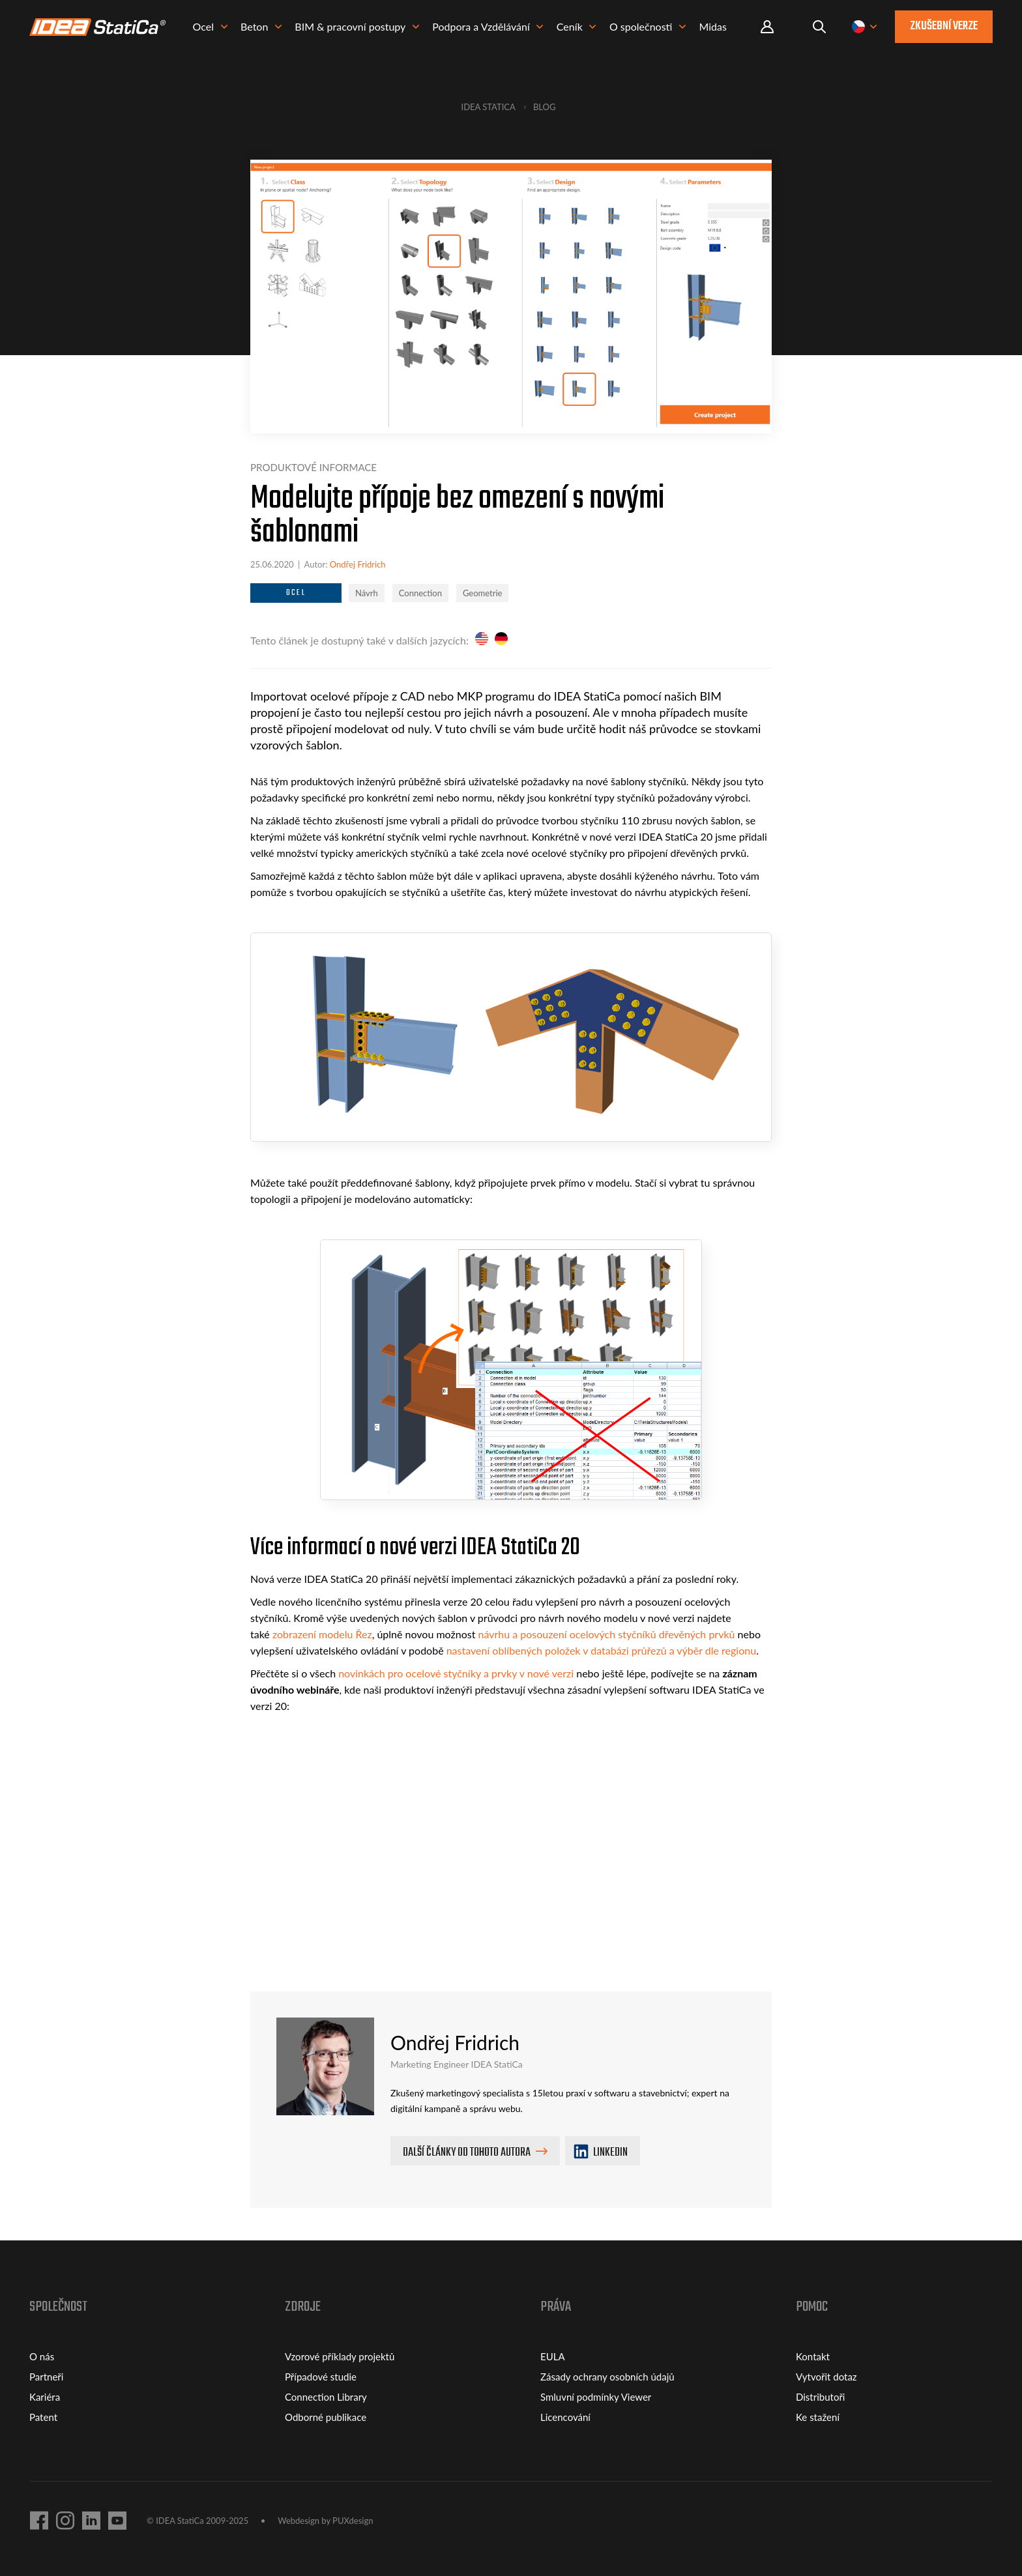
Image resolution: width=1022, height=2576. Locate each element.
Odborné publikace (325, 2417)
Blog (544, 107)
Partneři (46, 2376)
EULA (552, 2356)
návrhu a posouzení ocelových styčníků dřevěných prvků (606, 1634)
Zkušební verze (944, 28)
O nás (41, 2356)
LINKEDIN (601, 2152)
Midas (721, 29)
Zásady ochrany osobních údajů (607, 2376)
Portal (767, 29)
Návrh (366, 593)
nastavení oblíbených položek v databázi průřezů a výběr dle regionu (601, 1650)
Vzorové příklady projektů (339, 2356)
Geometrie (483, 593)
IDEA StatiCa (488, 107)
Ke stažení (818, 2417)
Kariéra (44, 2397)
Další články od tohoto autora (467, 2152)
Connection (420, 593)
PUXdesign (352, 2520)
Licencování (565, 2417)
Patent (43, 2417)
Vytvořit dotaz (826, 2376)
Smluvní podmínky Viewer (595, 2397)
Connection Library (326, 2397)
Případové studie (321, 2376)
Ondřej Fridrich (358, 564)
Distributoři (820, 2397)
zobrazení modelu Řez (322, 1634)
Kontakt (813, 2356)
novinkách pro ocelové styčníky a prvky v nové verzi (456, 1673)
